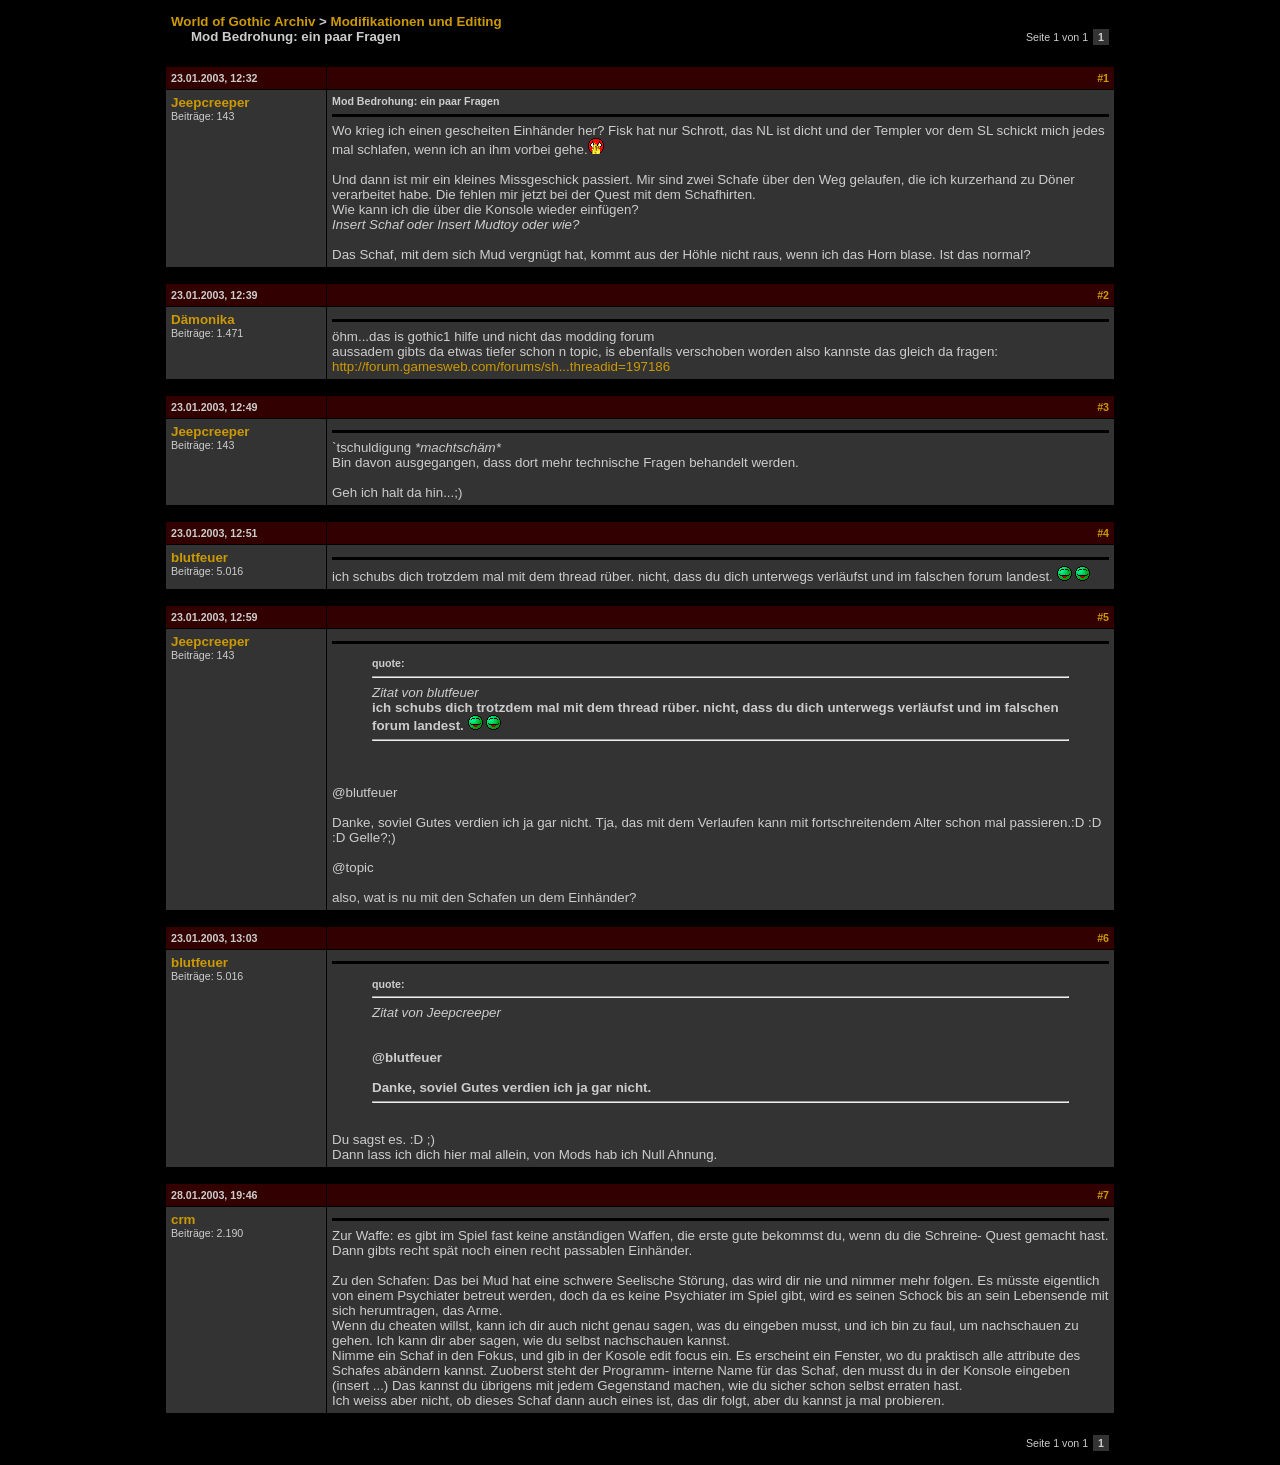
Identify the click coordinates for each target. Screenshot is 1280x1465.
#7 (1103, 1195)
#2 (1103, 295)
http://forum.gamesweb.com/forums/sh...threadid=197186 (501, 366)
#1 (1103, 78)
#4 (1103, 533)
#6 (1103, 938)
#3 (1103, 407)
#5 (1103, 617)
